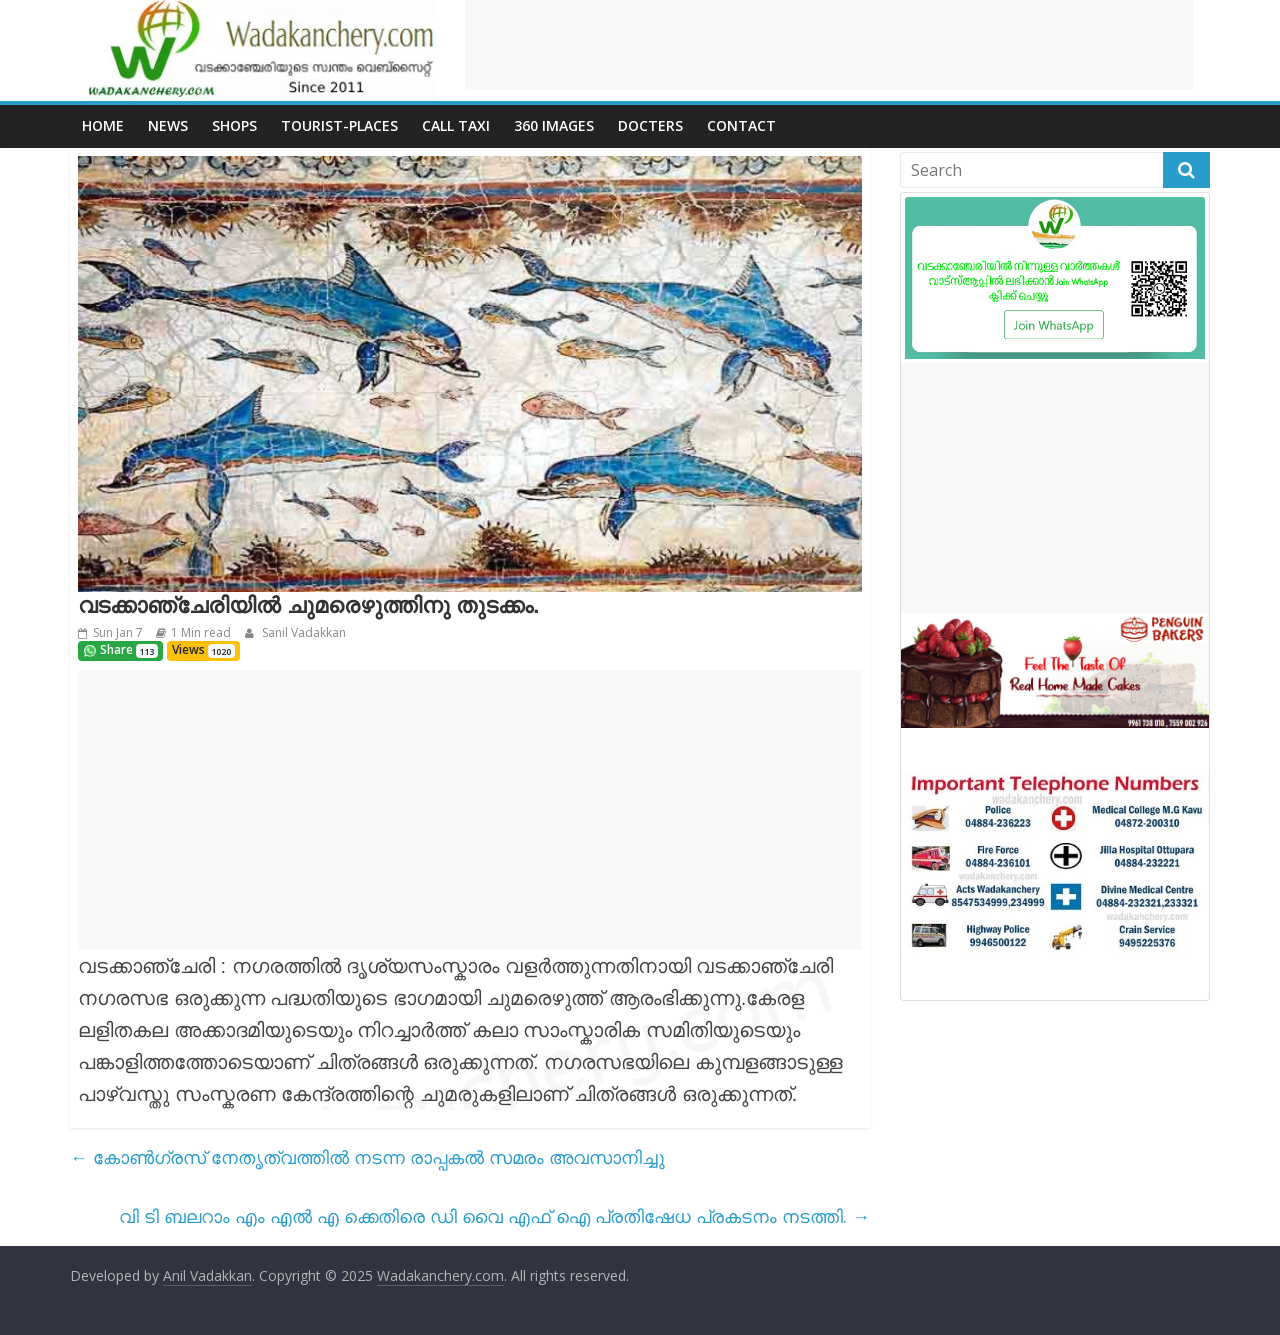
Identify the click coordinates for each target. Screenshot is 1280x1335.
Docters (650, 125)
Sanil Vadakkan (302, 632)
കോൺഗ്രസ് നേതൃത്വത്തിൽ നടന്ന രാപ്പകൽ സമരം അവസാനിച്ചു (367, 1157)
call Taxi (456, 125)
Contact (741, 125)
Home (103, 125)
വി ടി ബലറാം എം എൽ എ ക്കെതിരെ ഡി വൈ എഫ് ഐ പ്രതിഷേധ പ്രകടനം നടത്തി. (494, 1216)
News (168, 125)
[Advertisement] (829, 45)
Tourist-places (339, 125)
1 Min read (201, 632)
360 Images (554, 125)
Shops (234, 125)
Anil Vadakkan (207, 1275)
